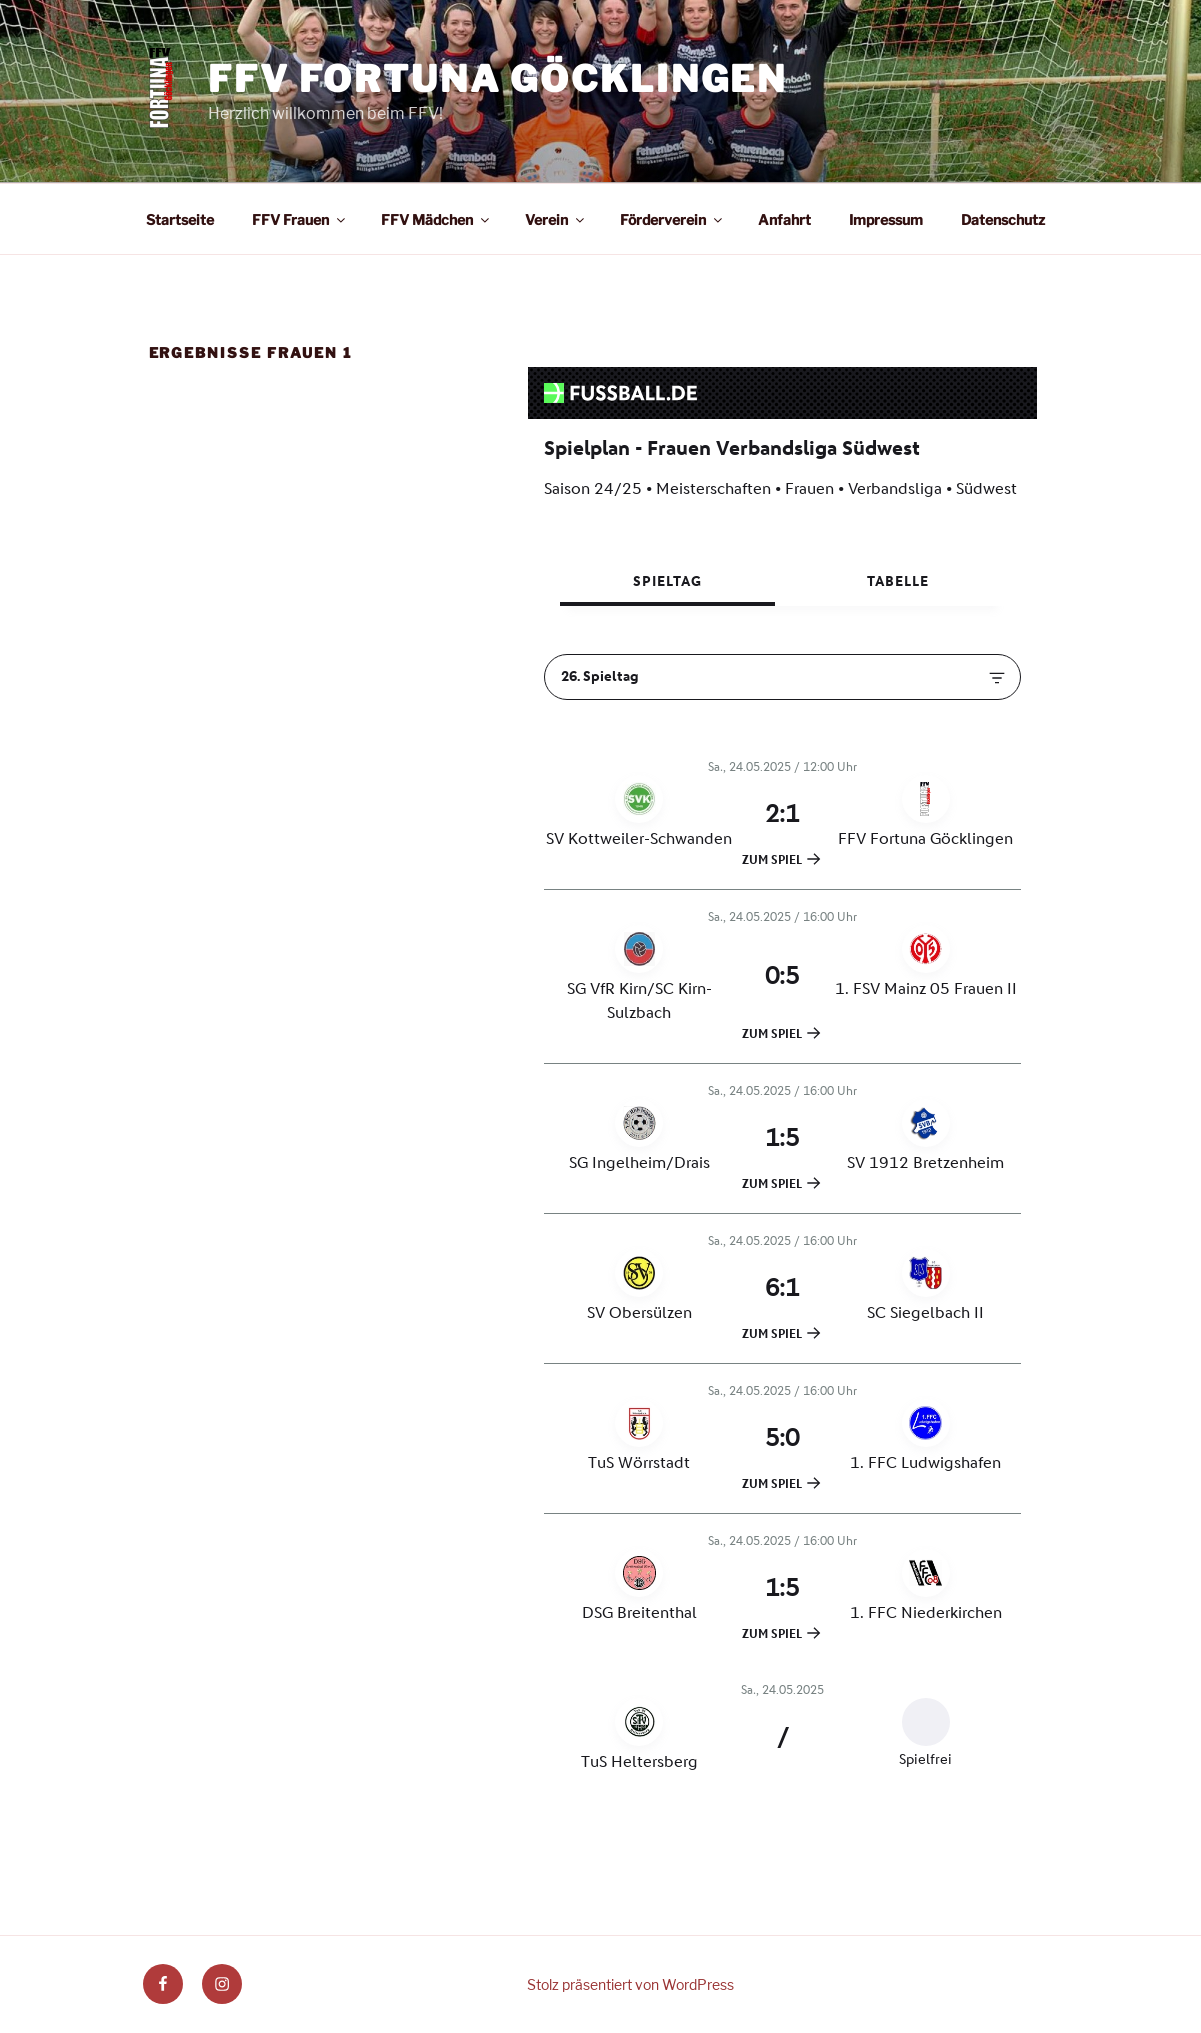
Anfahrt (784, 219)
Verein (556, 219)
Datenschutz (1003, 219)
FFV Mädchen (436, 219)
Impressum (886, 219)
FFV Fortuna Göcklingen (497, 79)
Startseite (180, 219)
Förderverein (672, 219)
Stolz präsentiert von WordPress (630, 1984)
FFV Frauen (300, 219)
